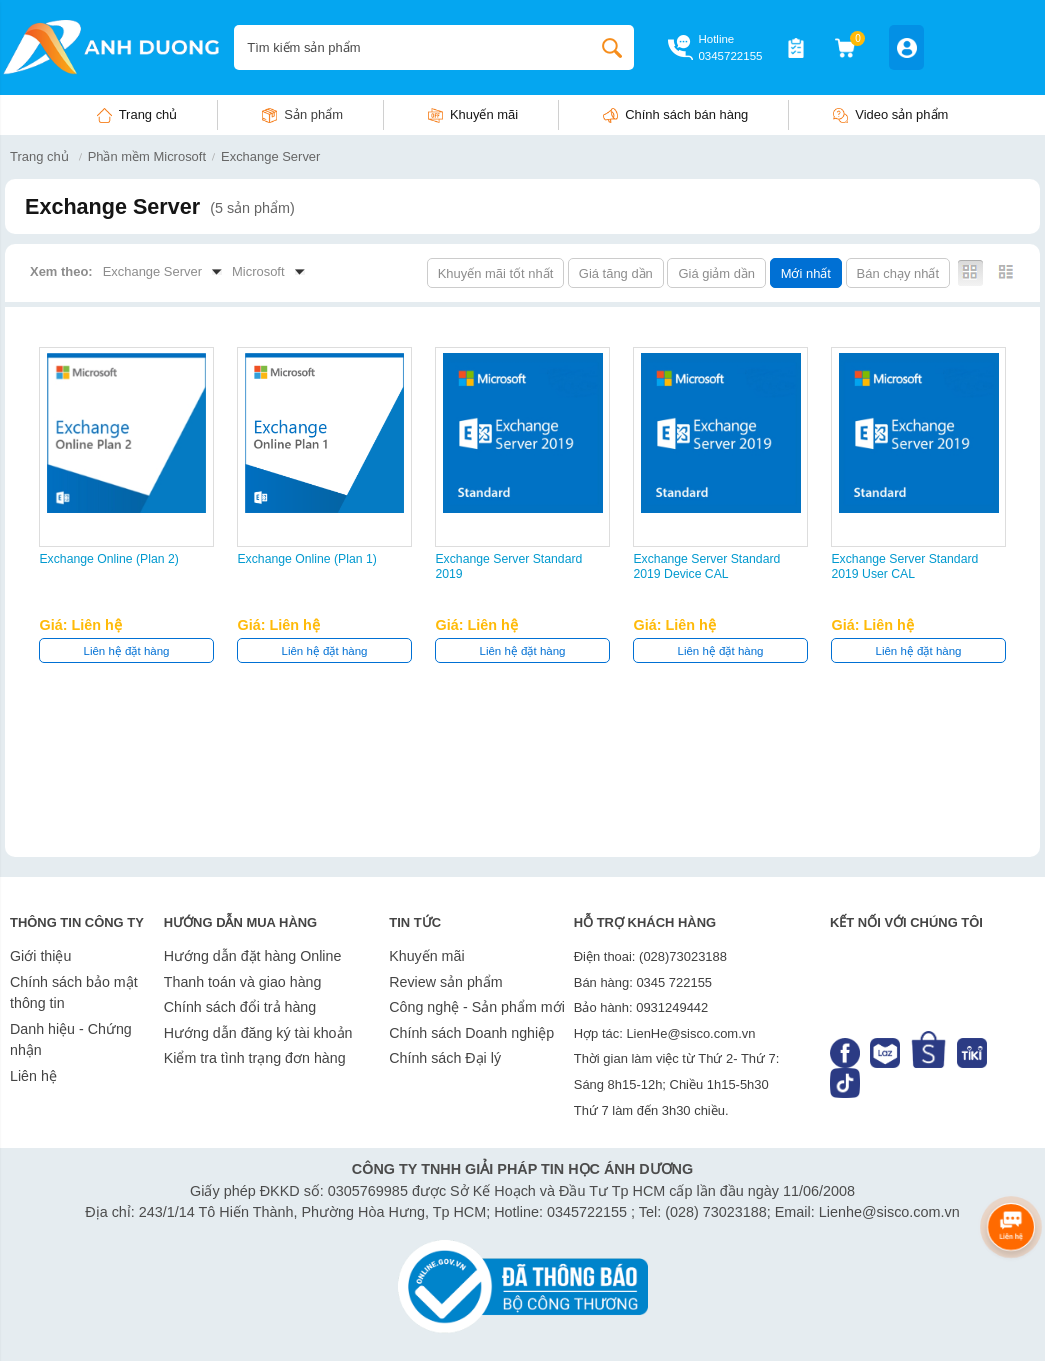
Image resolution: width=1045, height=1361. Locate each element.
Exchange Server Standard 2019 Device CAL (706, 566)
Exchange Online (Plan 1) (306, 559)
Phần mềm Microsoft (147, 156)
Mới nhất (806, 273)
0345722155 (730, 56)
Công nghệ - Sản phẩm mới (477, 1007)
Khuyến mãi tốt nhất (496, 273)
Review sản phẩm (445, 982)
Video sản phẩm (901, 114)
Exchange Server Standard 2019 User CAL (904, 566)
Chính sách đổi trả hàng (240, 1007)
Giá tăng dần (616, 273)
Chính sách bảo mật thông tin (74, 993)
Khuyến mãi (484, 114)
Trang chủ (148, 114)
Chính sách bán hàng (686, 114)
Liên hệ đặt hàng (127, 651)
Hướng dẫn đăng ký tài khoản (258, 1033)
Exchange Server (270, 156)
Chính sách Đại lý (445, 1058)
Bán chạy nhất (898, 273)
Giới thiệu (40, 956)
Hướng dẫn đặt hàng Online (253, 956)
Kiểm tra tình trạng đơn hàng (255, 1058)
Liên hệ (33, 1076)
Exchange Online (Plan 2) (108, 559)
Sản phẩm (313, 114)
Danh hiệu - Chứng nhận (71, 1040)
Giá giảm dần (716, 273)
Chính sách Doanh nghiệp (471, 1033)
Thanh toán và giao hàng (243, 982)
